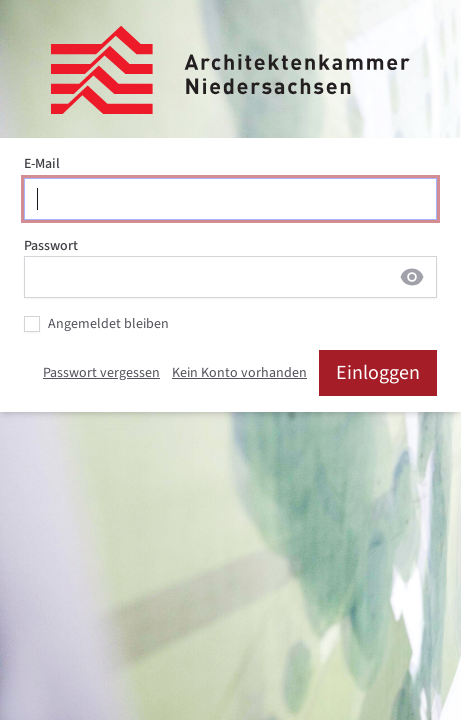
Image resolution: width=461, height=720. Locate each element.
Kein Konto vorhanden (239, 373)
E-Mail (42, 164)
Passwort (51, 246)
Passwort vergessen (101, 373)
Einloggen (378, 373)
